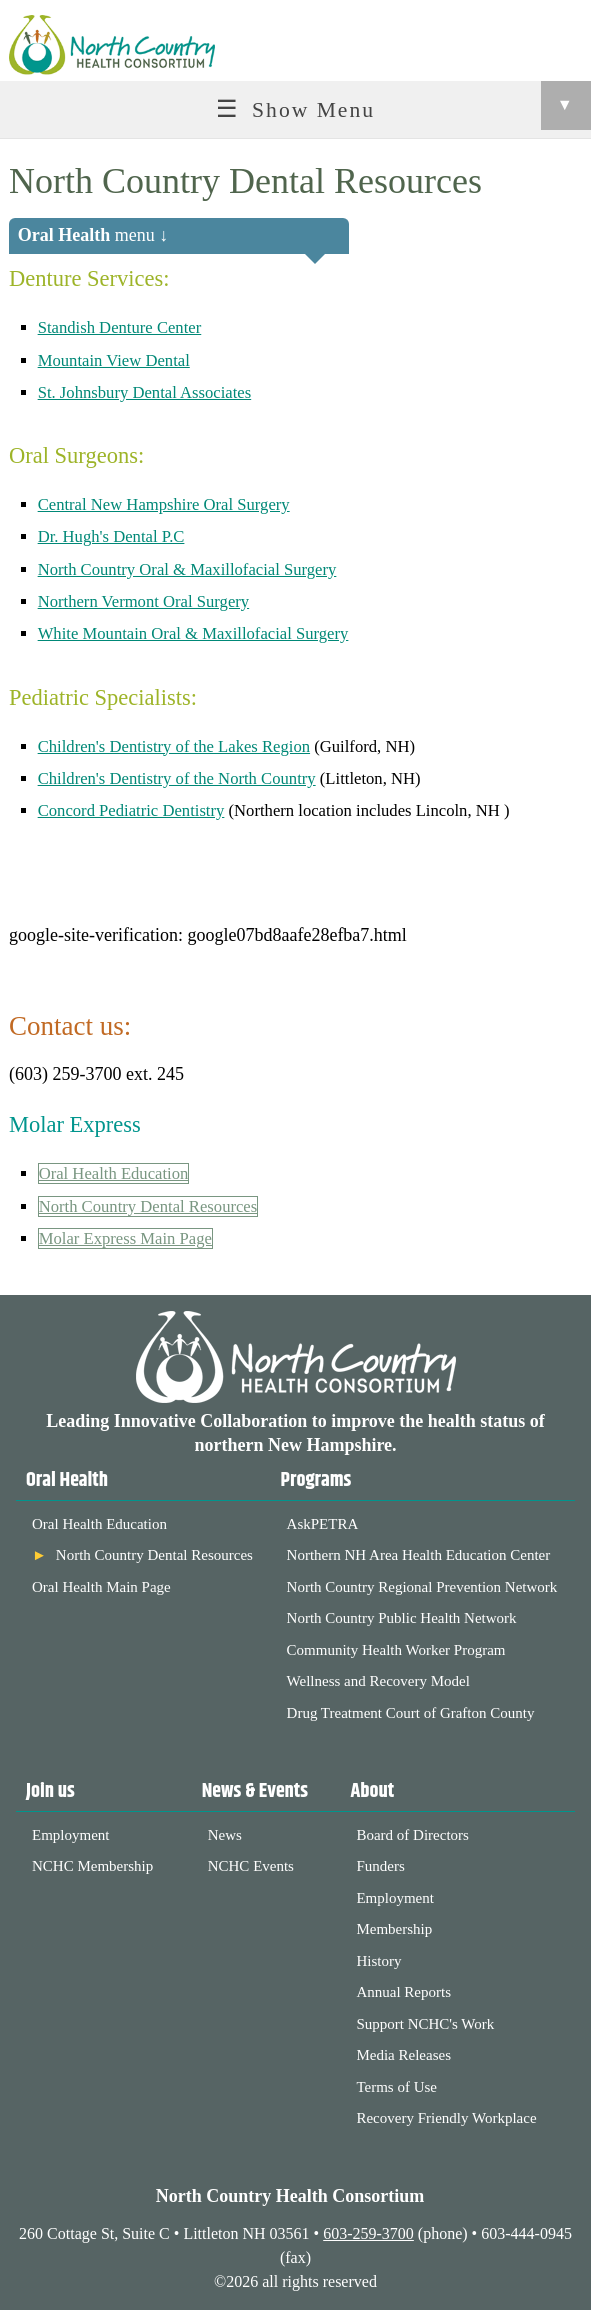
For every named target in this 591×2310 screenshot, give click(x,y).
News (225, 1835)
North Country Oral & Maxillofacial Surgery (187, 569)
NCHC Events (251, 1866)
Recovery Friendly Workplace (446, 2118)
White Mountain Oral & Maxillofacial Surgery (193, 633)
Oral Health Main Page (101, 1587)
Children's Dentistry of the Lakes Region (174, 746)
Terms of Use (396, 2087)
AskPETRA (323, 1524)
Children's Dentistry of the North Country (177, 778)
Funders (380, 1866)
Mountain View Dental (114, 360)
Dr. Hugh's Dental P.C (111, 536)
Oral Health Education (114, 1173)
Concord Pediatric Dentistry (131, 810)
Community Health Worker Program (396, 1650)
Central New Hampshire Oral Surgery (164, 504)
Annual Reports (403, 1992)
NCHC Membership (92, 1866)
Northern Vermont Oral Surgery (144, 601)
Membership (394, 1929)
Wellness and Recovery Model (378, 1681)
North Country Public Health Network (402, 1618)
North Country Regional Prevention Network (422, 1587)
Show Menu (421, 105)
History (378, 1961)
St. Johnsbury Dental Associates (145, 392)
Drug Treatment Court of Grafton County (411, 1713)
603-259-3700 (368, 2233)
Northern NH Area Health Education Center (419, 1555)
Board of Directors (412, 1835)
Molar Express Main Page (125, 1238)
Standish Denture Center (120, 327)
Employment (71, 1835)
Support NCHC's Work (425, 2024)
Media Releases (403, 2055)
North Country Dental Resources (148, 1206)
